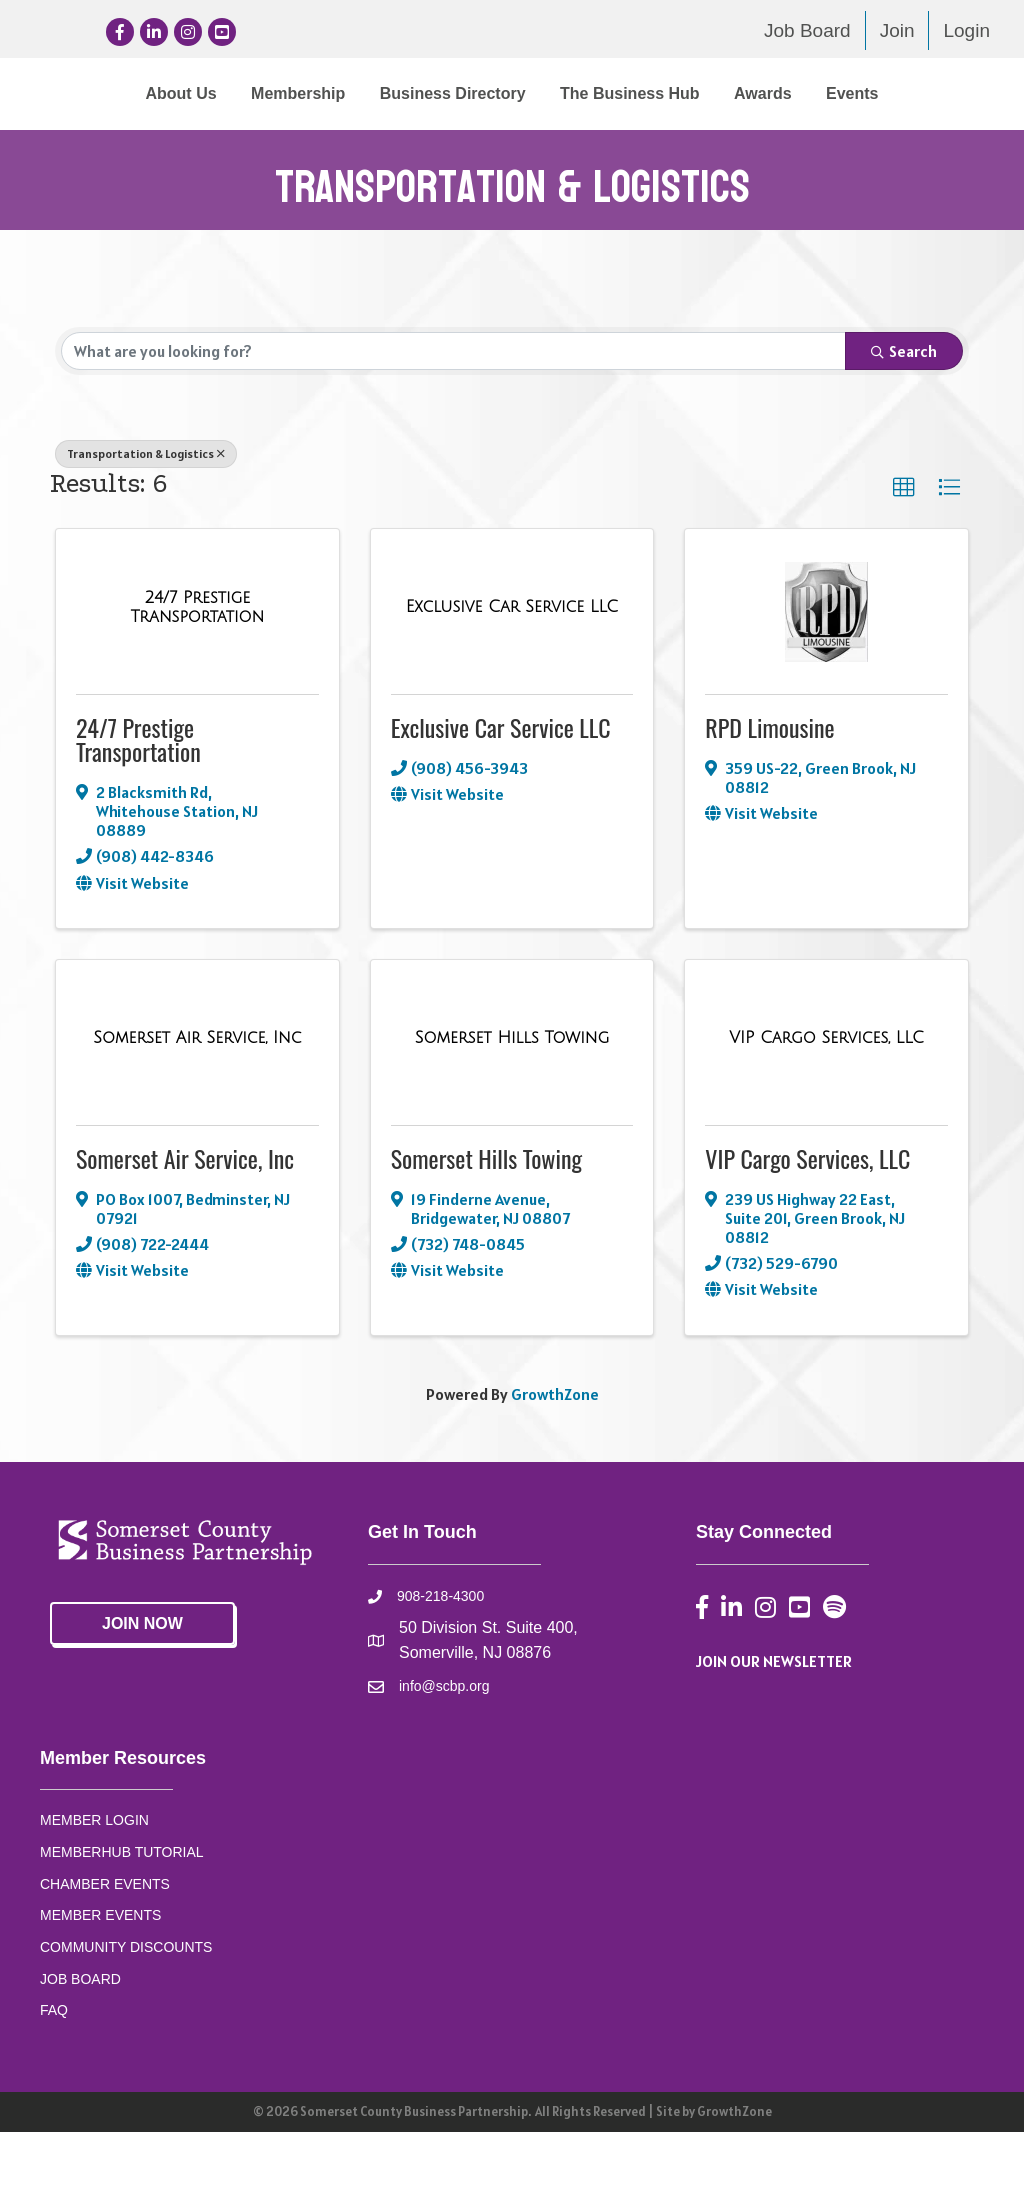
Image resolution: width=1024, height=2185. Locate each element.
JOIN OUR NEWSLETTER (774, 1714)
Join (897, 30)
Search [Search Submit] (904, 404)
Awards (469, 146)
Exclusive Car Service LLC (501, 780)
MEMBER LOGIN (94, 1873)
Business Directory (377, 93)
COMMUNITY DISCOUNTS (126, 2000)
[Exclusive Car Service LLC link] (512, 661)
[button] (904, 541)
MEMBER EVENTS (100, 1968)
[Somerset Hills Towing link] (512, 1092)
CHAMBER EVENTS (105, 1937)
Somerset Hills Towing (486, 1211)
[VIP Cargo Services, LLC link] (826, 1092)
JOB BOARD (80, 2032)
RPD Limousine (769, 780)
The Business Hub (884, 93)
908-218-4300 (440, 1650)
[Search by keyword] (453, 404)
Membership (222, 93)
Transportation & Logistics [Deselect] (146, 506)
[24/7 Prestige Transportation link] (197, 660)
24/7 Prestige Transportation (138, 792)
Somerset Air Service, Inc (185, 1211)
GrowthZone (555, 1447)
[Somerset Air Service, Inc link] (197, 1092)
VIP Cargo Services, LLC (807, 1211)
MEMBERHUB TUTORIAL (122, 1905)
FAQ (54, 2064)
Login (966, 30)
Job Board (807, 30)
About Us (105, 93)
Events (558, 146)
